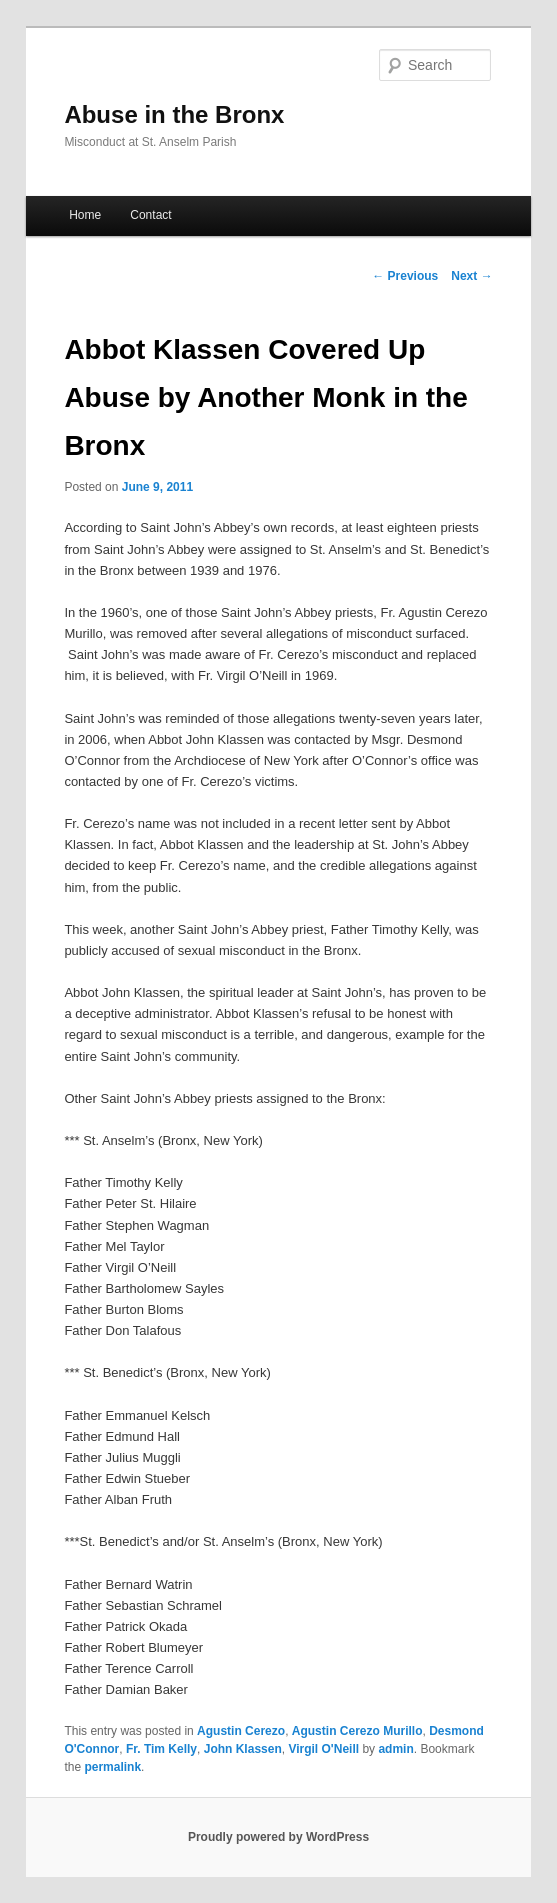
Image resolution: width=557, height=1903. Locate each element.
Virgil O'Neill (323, 1749)
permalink (112, 1767)
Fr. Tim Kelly (161, 1749)
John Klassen (243, 1749)
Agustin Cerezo (241, 1731)
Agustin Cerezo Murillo (357, 1731)
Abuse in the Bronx (174, 114)
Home (85, 215)
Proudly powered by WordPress (278, 1837)
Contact (150, 215)
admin (395, 1749)
